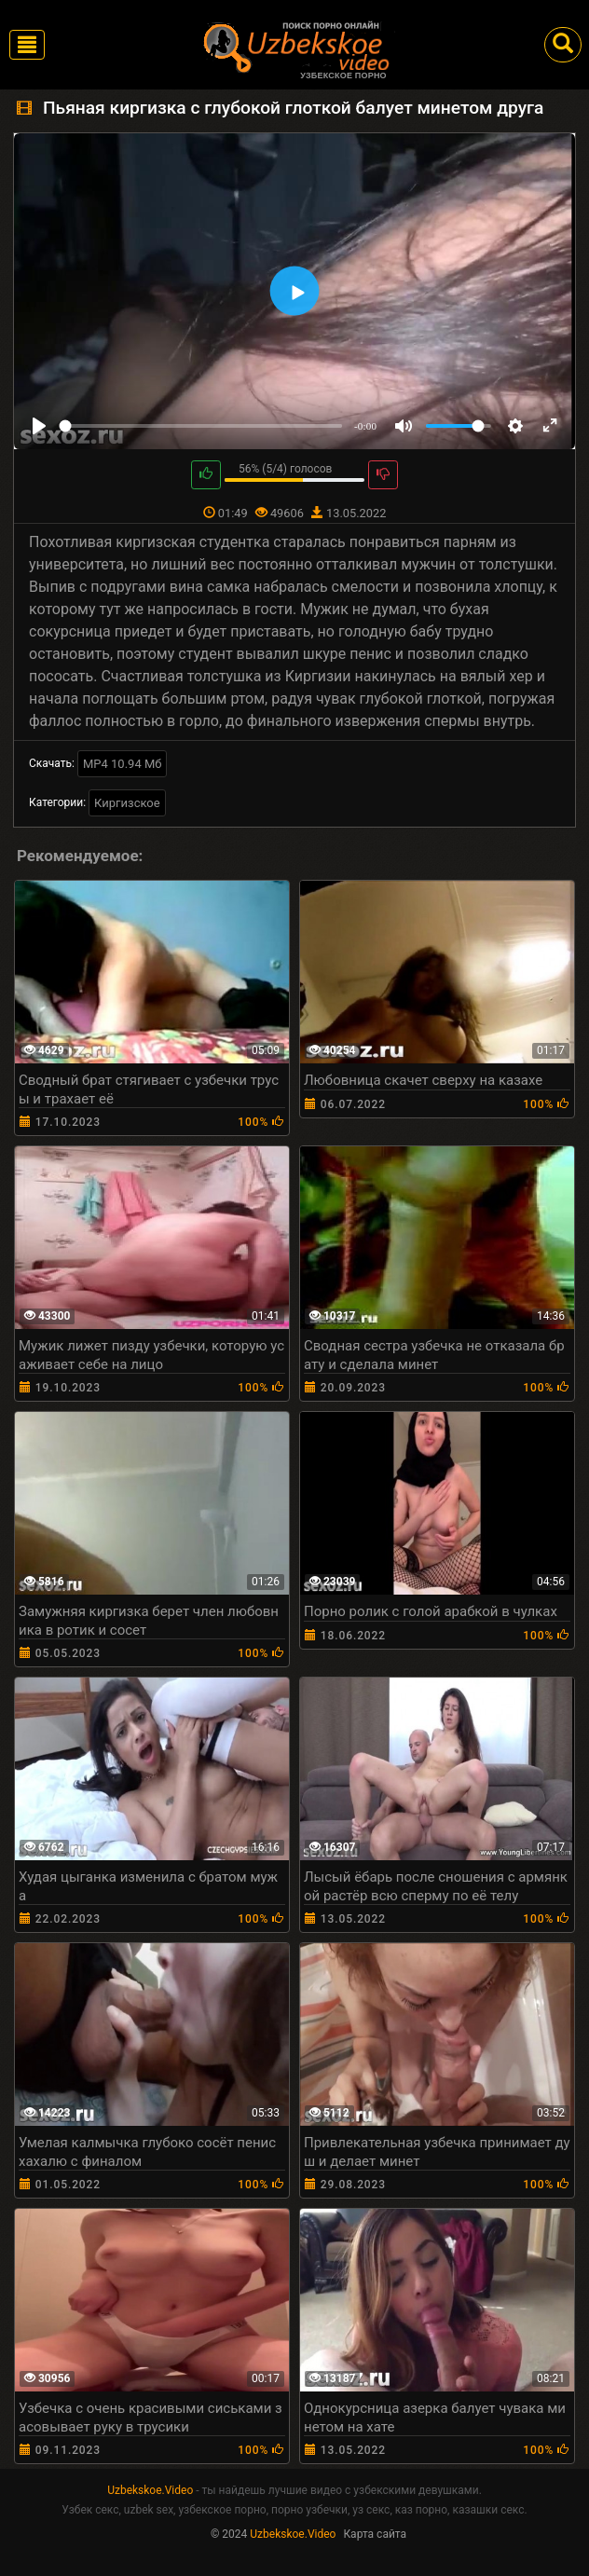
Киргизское (127, 803)
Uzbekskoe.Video (150, 2490)
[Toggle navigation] (27, 45)
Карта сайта (374, 2534)
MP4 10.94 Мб (122, 764)
